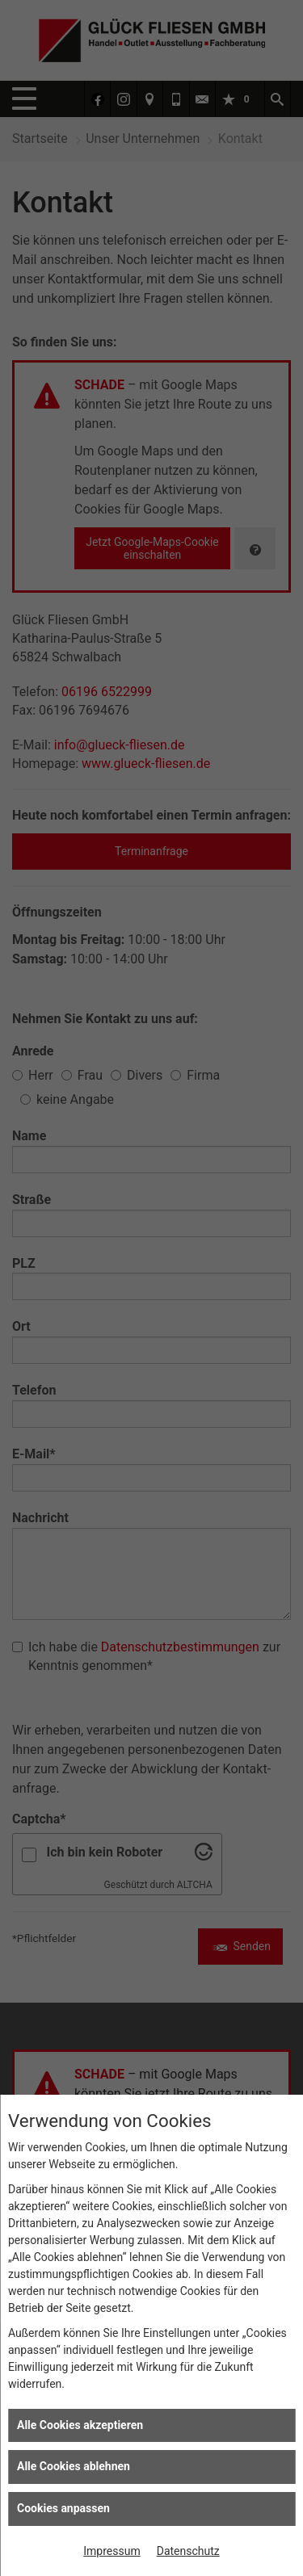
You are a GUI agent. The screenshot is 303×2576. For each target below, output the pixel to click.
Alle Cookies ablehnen (73, 2466)
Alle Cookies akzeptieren (80, 2425)
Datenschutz (188, 2551)
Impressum (111, 2551)
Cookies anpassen (63, 2508)
